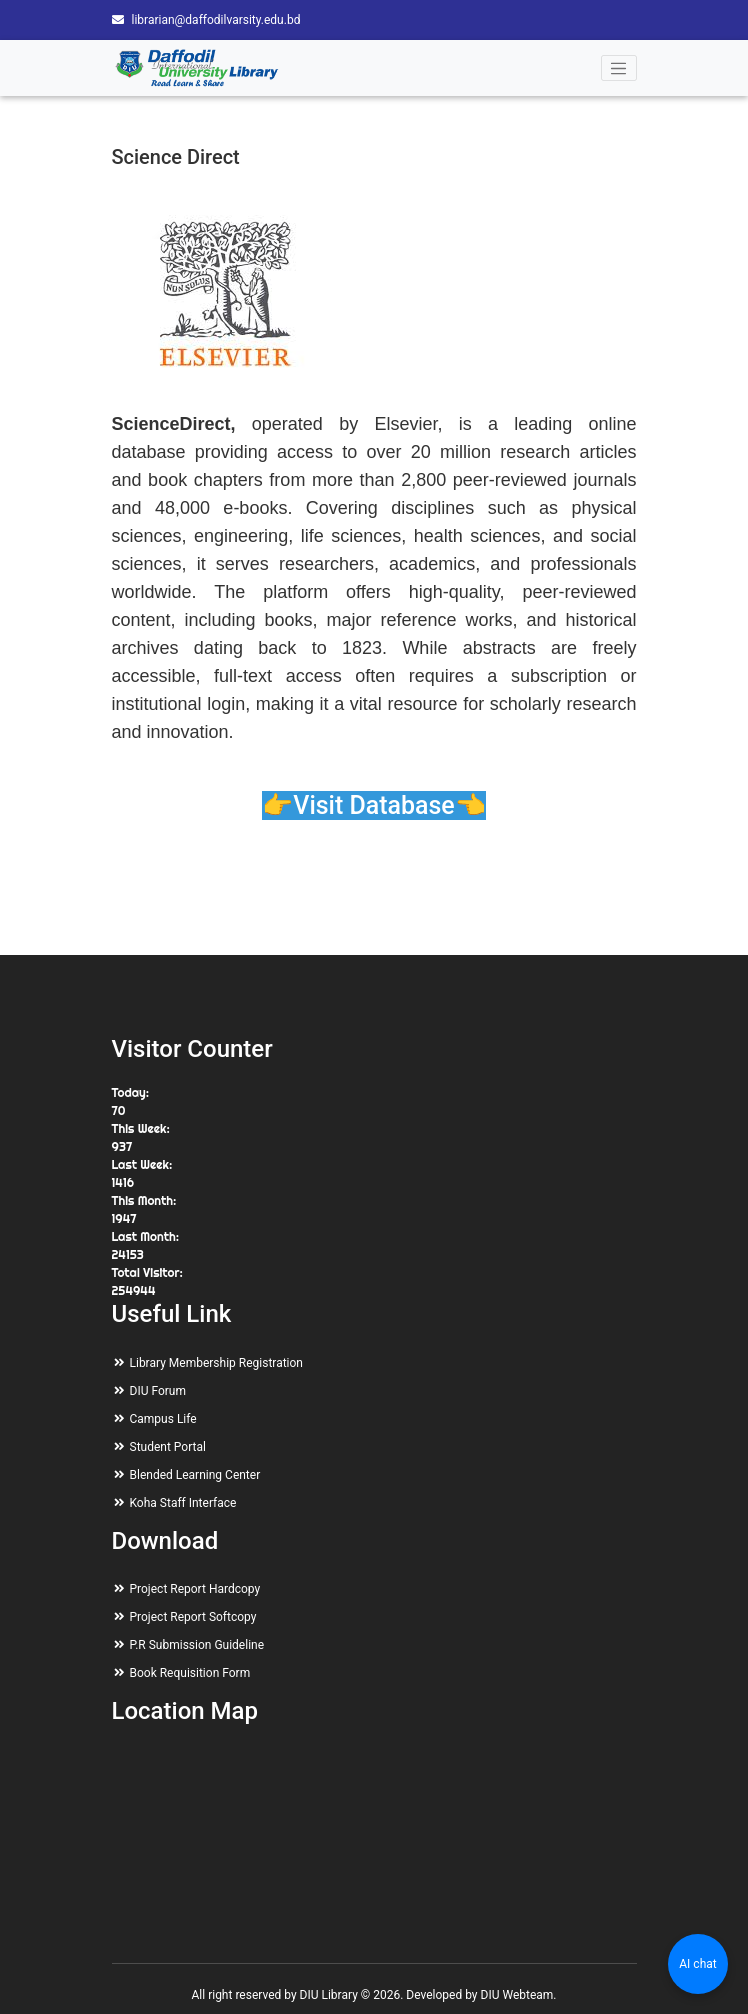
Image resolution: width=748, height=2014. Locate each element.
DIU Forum (158, 1391)
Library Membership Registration (216, 1363)
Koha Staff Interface (183, 1503)
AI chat (697, 1964)
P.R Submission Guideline (197, 1645)
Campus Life (163, 1419)
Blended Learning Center (195, 1475)
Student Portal (168, 1447)
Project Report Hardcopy (195, 1589)
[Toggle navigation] (619, 68)
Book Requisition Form (190, 1673)
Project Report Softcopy (193, 1617)
